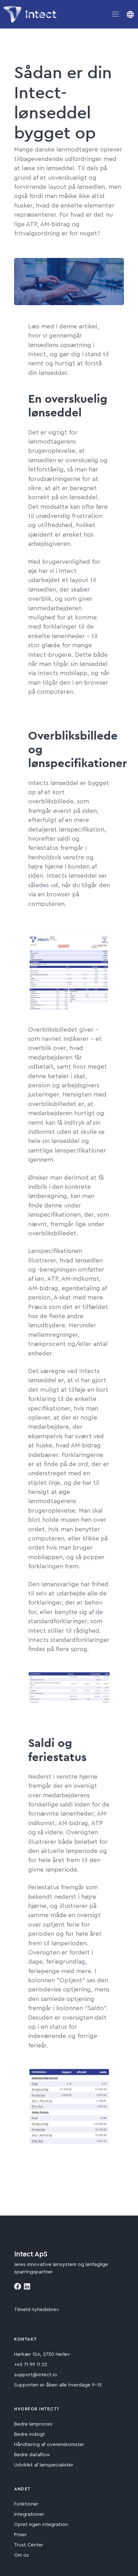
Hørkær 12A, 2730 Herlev (42, 2354)
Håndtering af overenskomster (49, 2444)
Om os (21, 2555)
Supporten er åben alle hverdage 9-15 (58, 2385)
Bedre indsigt (29, 2434)
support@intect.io (35, 2374)
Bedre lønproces (33, 2424)
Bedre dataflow (32, 2454)
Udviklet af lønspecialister (43, 2465)
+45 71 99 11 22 (30, 2364)
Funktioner (26, 2504)
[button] (130, 14)
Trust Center (28, 2545)
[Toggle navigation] (115, 14)
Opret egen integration (41, 2524)
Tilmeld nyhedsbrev (36, 2309)
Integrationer (29, 2514)
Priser (20, 2534)
